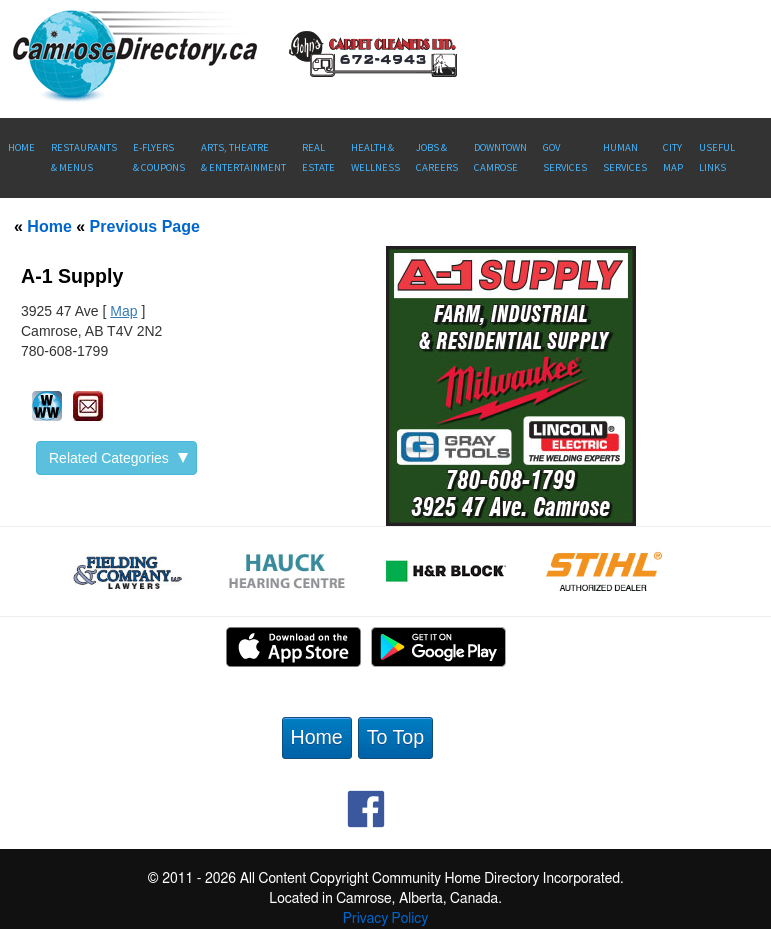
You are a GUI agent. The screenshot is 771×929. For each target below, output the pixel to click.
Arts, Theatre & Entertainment (243, 157)
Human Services (625, 157)
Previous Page (145, 226)
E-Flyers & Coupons (159, 157)
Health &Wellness (375, 157)
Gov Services (565, 157)
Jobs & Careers (437, 157)
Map (123, 311)
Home (21, 147)
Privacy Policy (385, 919)
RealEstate (318, 157)
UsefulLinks (717, 157)
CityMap (673, 157)
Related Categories (118, 458)
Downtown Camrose (500, 157)
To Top (395, 737)
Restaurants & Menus (84, 157)
